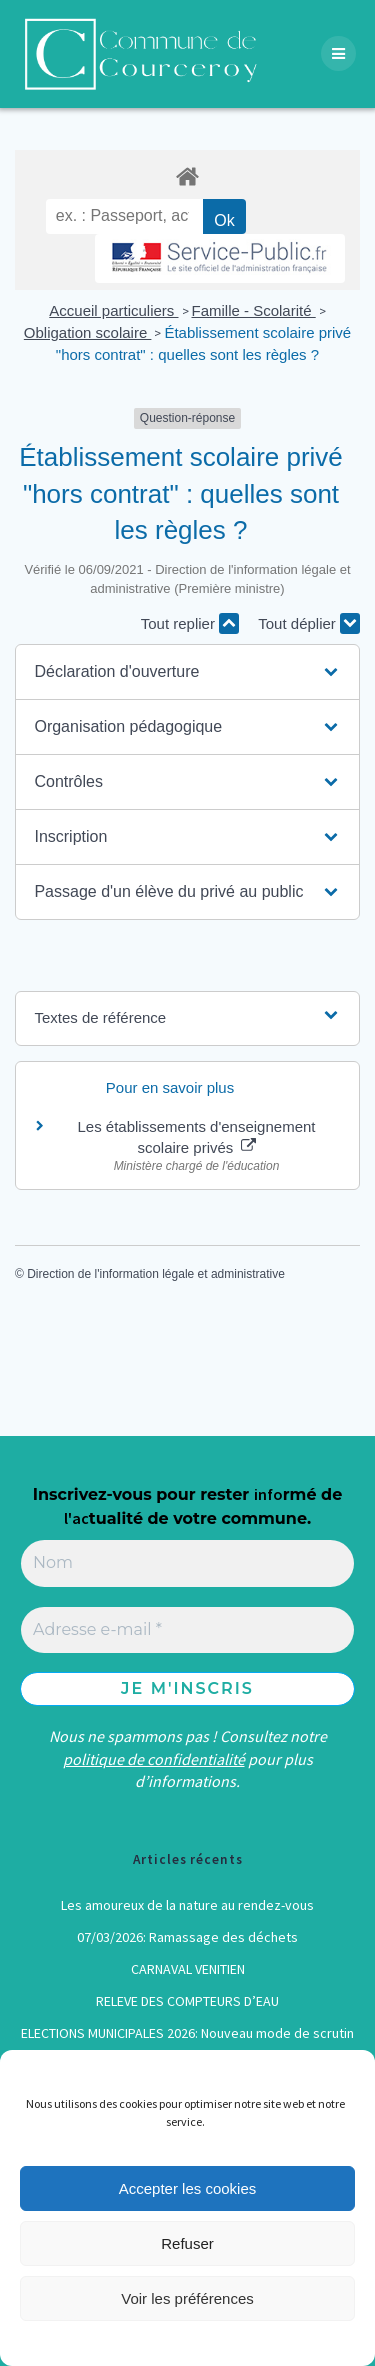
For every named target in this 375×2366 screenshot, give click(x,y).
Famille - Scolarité (254, 310)
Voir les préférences (187, 2298)
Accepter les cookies (188, 2188)
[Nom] (187, 1563)
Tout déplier (309, 623)
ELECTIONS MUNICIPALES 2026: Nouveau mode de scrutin (187, 2033)
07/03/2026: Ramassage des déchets (187, 1937)
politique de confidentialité (154, 1759)
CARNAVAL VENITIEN (188, 1969)
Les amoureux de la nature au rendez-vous (187, 1905)
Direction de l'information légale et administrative (156, 1274)
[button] (187, 672)
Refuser (187, 2243)
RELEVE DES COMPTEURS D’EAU (187, 2001)
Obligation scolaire (88, 332)
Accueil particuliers (113, 310)
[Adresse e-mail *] (187, 1630)
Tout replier (190, 623)
